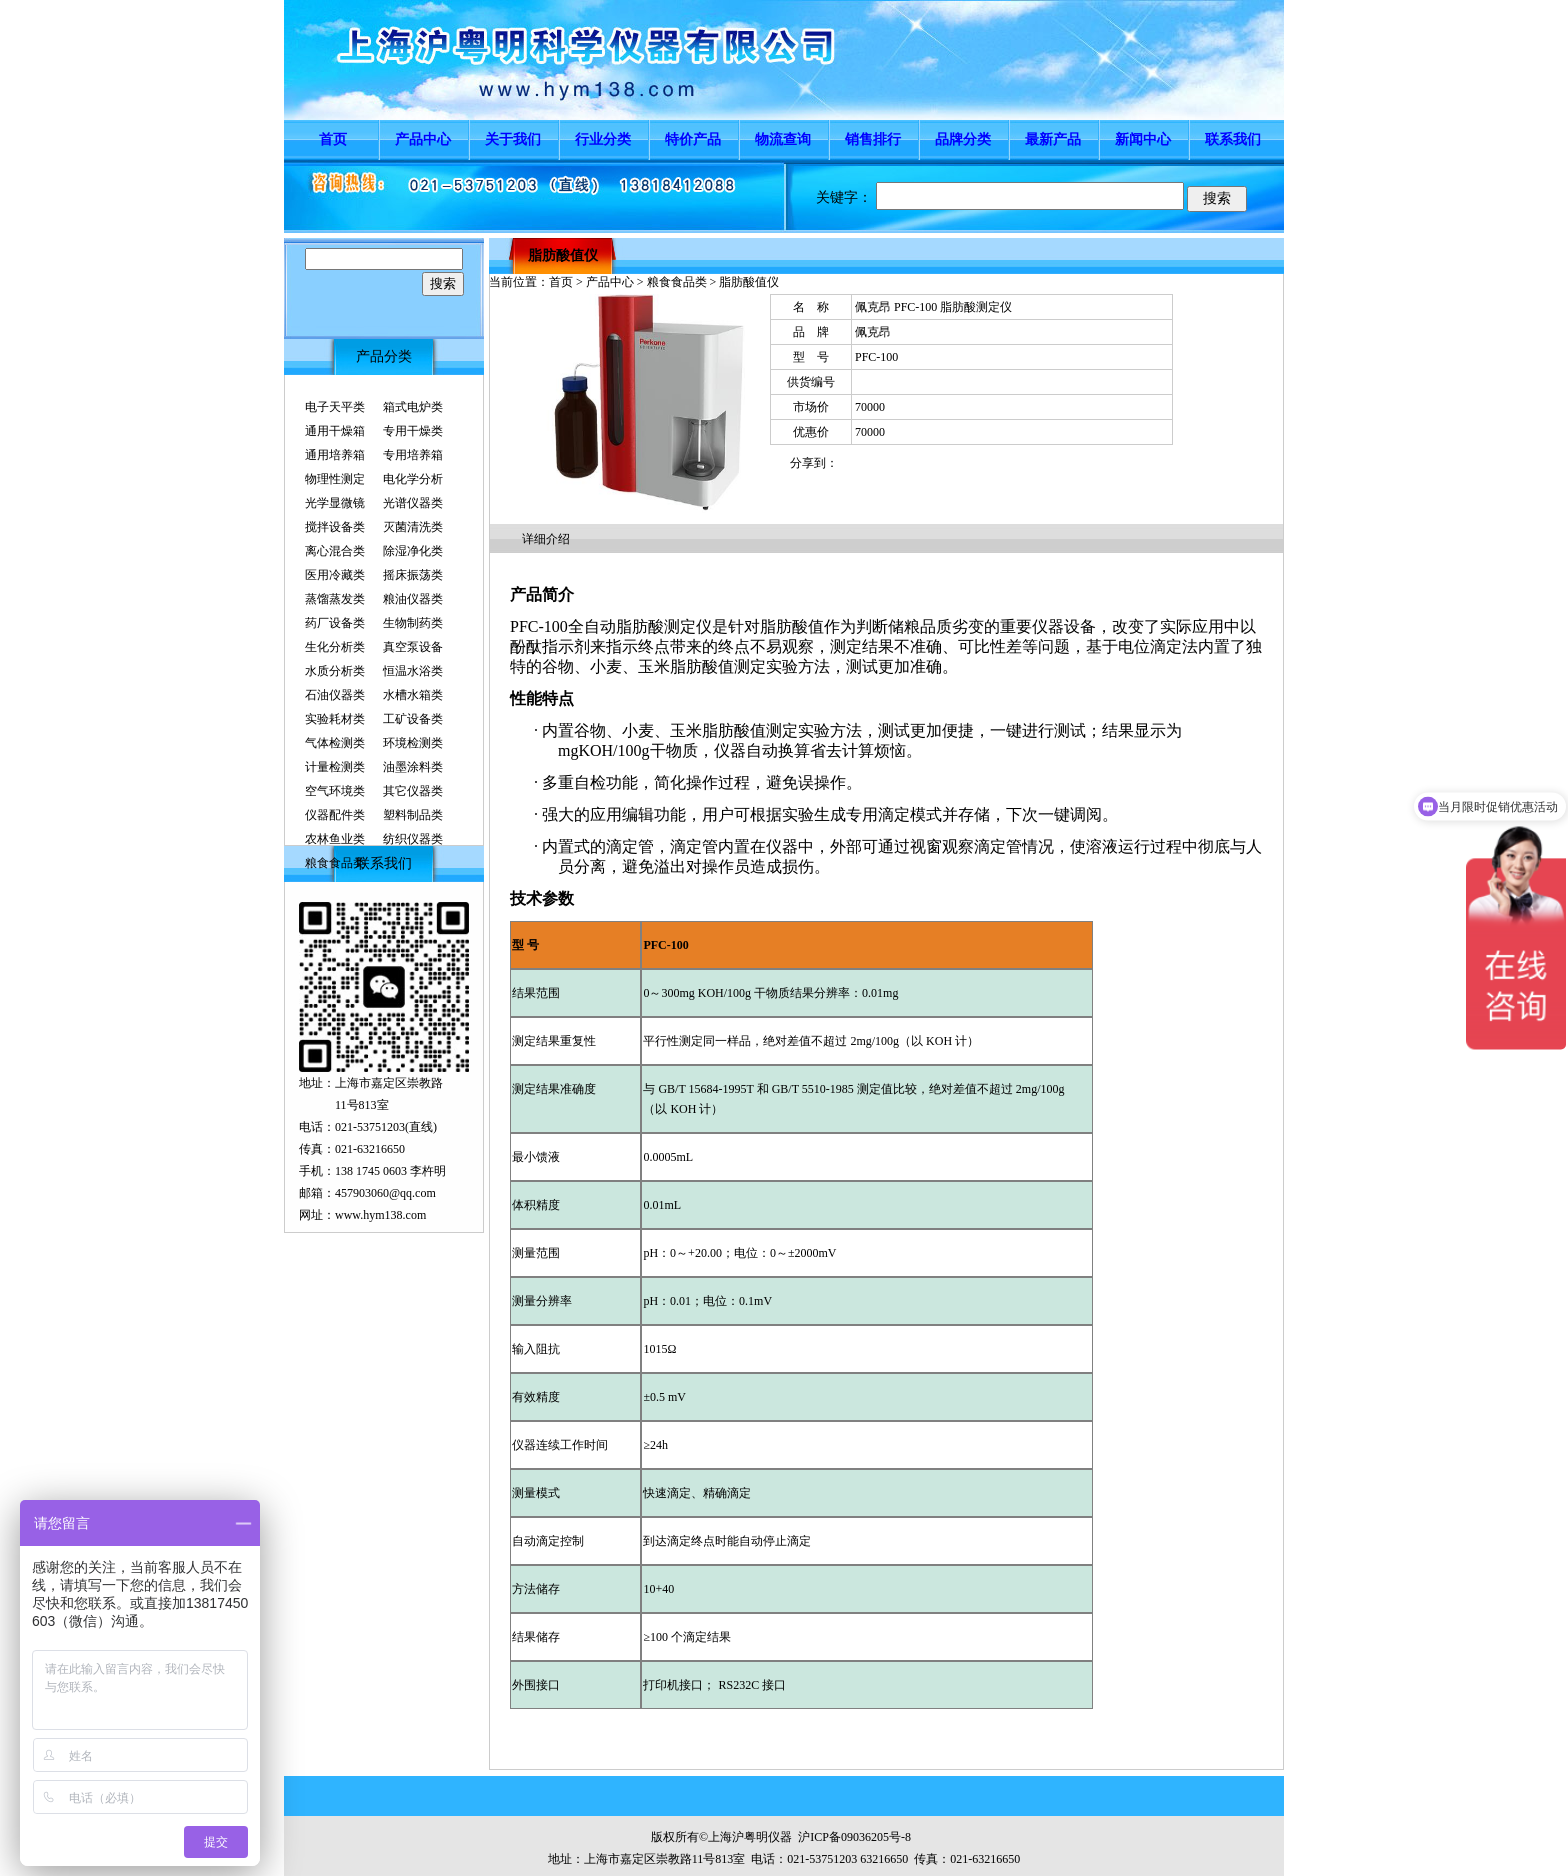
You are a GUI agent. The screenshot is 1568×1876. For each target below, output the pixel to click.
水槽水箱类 (413, 695)
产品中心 (423, 139)
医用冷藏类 (335, 575)
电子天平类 (335, 407)
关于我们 (513, 139)
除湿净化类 (413, 551)
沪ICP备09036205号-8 (854, 1837)
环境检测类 (413, 743)
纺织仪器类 (413, 839)
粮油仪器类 (413, 599)
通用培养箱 (335, 455)
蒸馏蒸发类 (335, 599)
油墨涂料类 (413, 767)
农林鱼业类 (335, 839)
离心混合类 (335, 551)
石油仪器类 (335, 695)
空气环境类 (335, 791)
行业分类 (603, 139)
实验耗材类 (335, 719)
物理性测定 (335, 479)
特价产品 (693, 139)
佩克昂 (873, 332)
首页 (333, 139)
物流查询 (783, 139)
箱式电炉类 (413, 407)
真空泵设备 (413, 647)
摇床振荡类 (413, 575)
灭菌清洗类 (413, 527)
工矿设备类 (413, 719)
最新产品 (1053, 139)
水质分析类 (335, 671)
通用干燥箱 (335, 431)
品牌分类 (963, 139)
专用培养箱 (413, 455)
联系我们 (1233, 139)
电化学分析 (413, 479)
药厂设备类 (335, 623)
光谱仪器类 (413, 503)
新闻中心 (1143, 139)
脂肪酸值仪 (563, 255)
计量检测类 (335, 767)
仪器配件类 (335, 815)
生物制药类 (413, 623)
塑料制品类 (413, 815)
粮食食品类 (335, 863)
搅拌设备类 (335, 527)
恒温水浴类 (413, 671)
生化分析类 (335, 647)
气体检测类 (335, 743)
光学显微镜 (335, 503)
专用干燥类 (413, 431)
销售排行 (873, 139)
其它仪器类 (413, 791)
